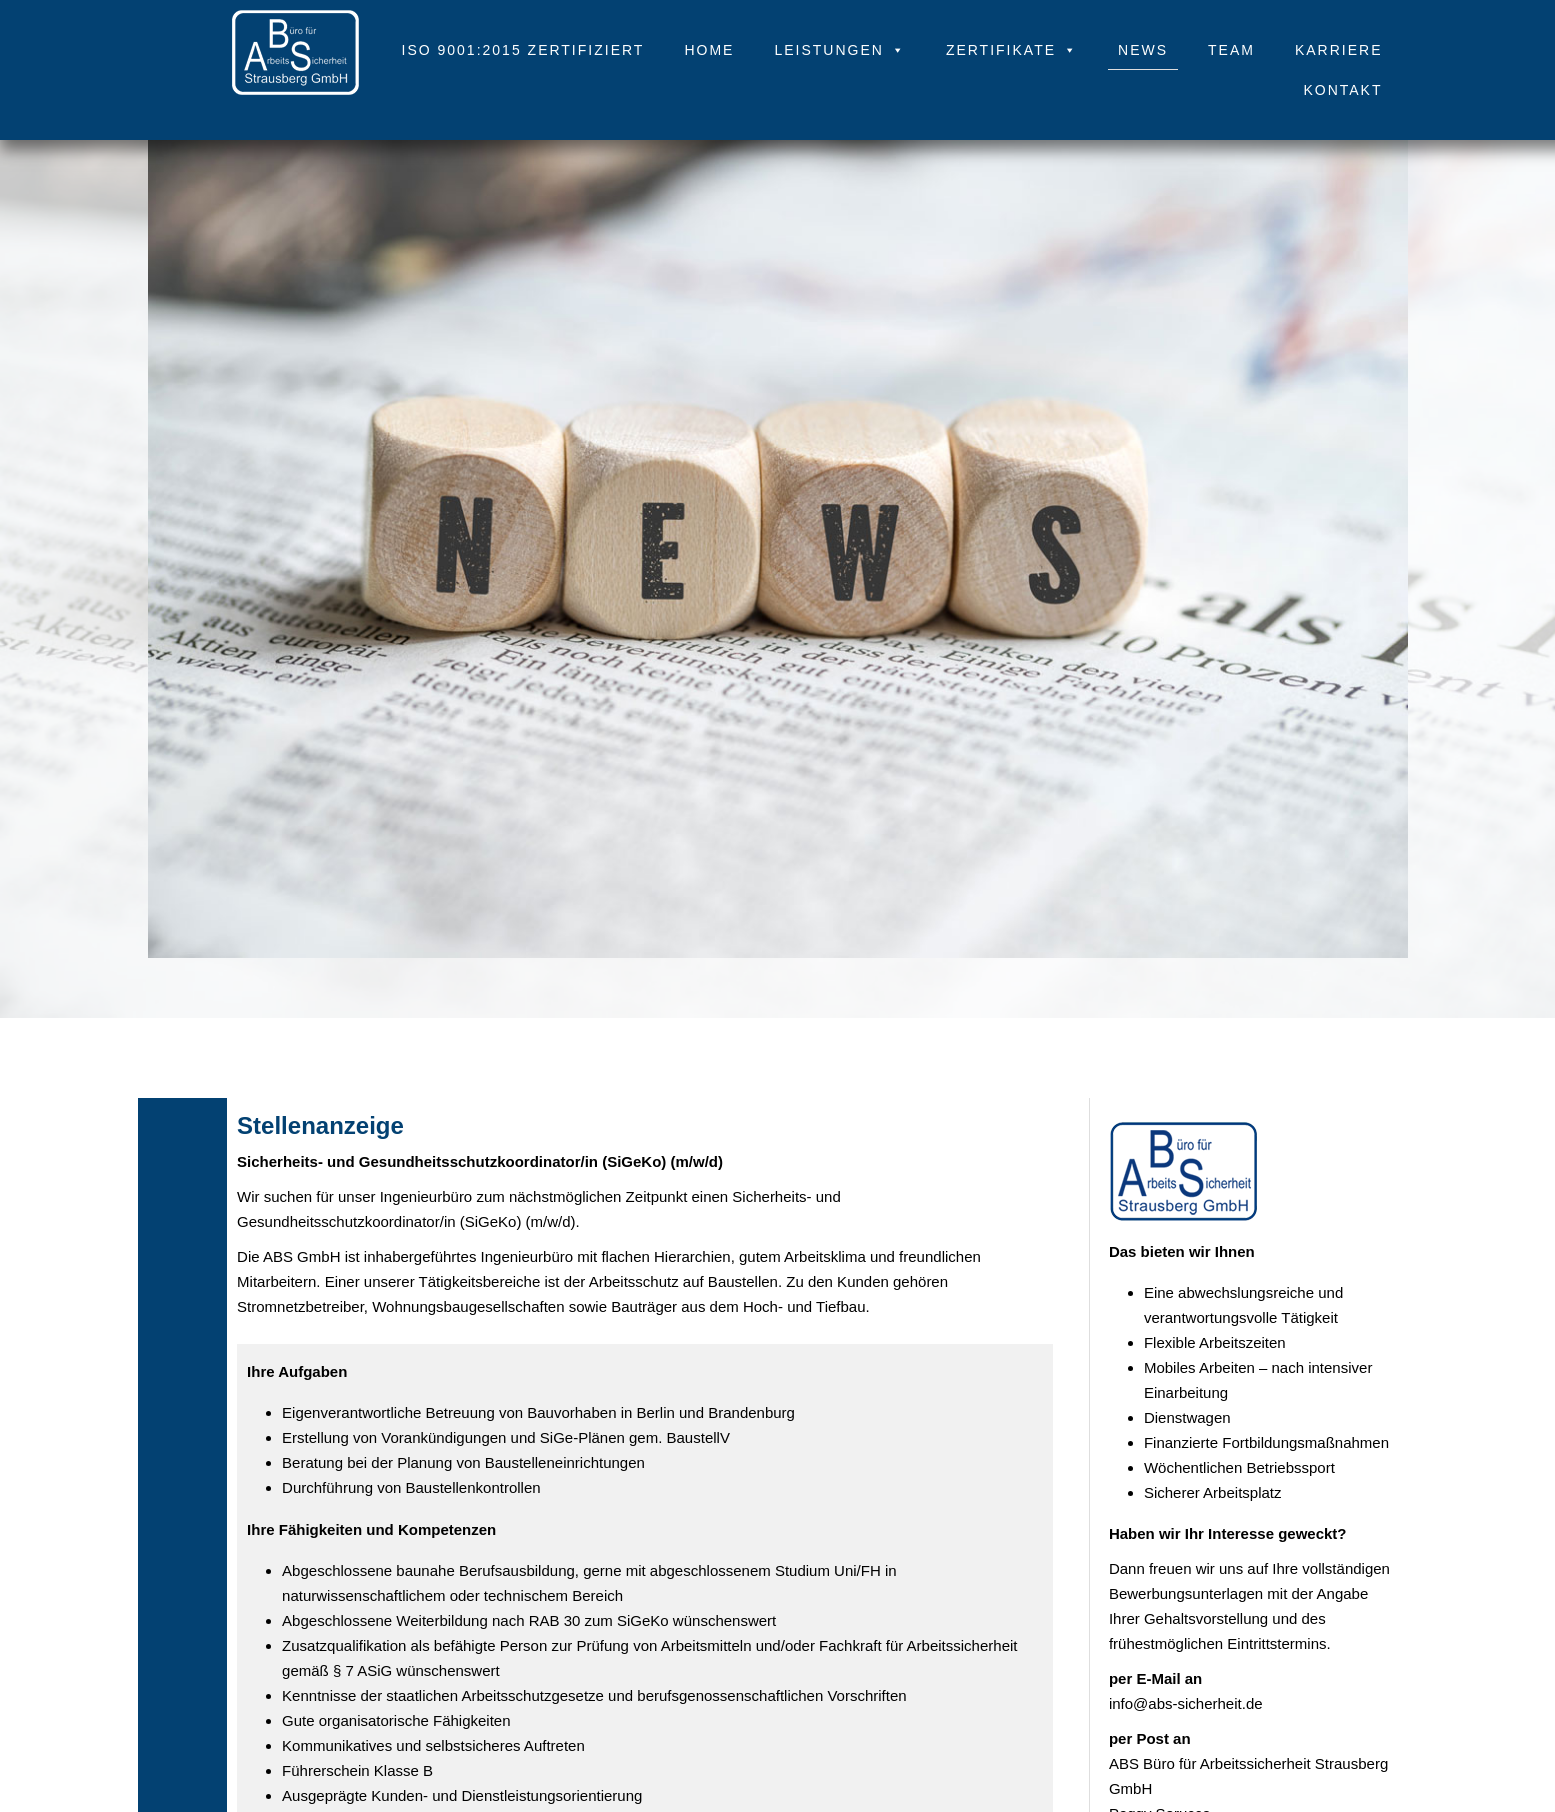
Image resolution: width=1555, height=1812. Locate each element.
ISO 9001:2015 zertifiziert (523, 50)
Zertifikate (1012, 50)
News (1143, 50)
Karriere (1339, 50)
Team (1231, 50)
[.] (295, 30)
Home (709, 50)
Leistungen (839, 50)
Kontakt (1342, 90)
